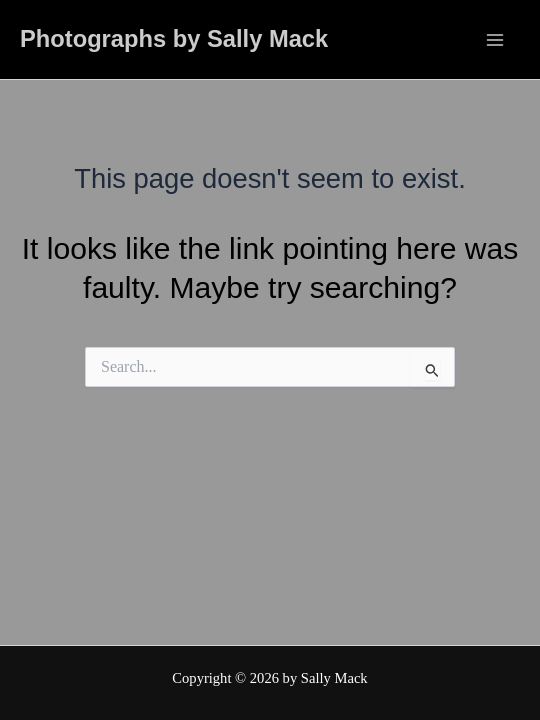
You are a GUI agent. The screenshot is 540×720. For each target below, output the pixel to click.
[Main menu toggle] (495, 39)
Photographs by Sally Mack (174, 39)
